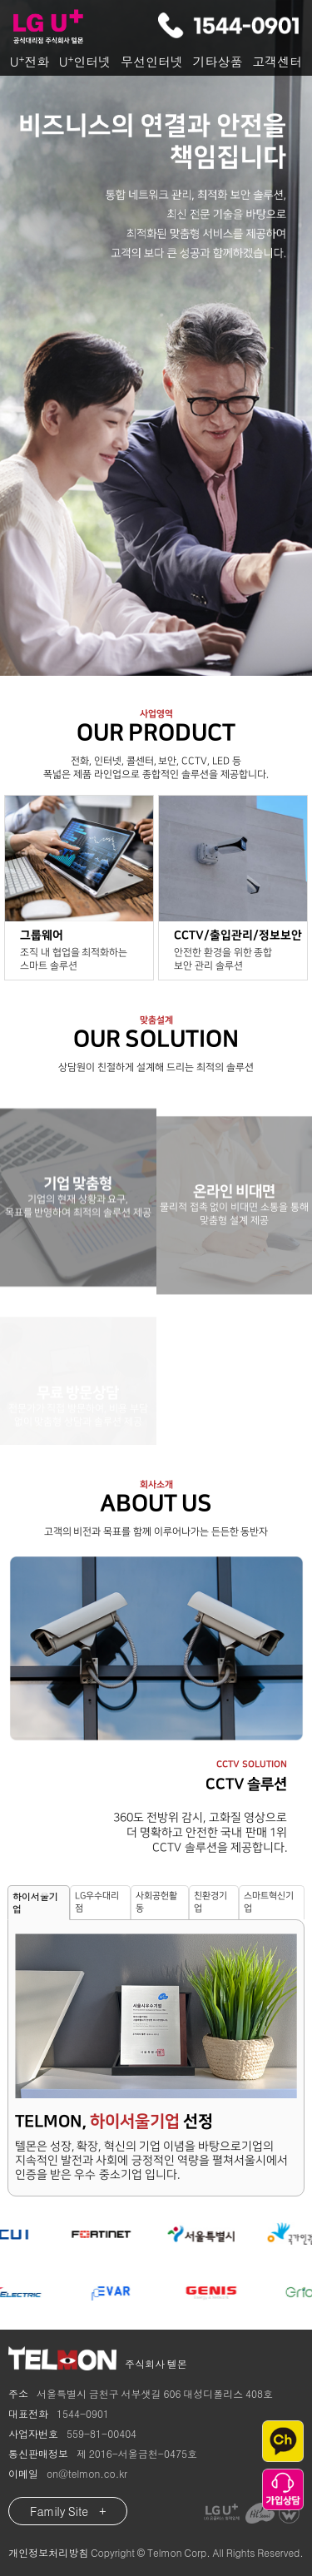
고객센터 (277, 61)
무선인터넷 (152, 61)
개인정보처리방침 (48, 2552)
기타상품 (218, 61)
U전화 (29, 61)
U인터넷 (85, 61)
